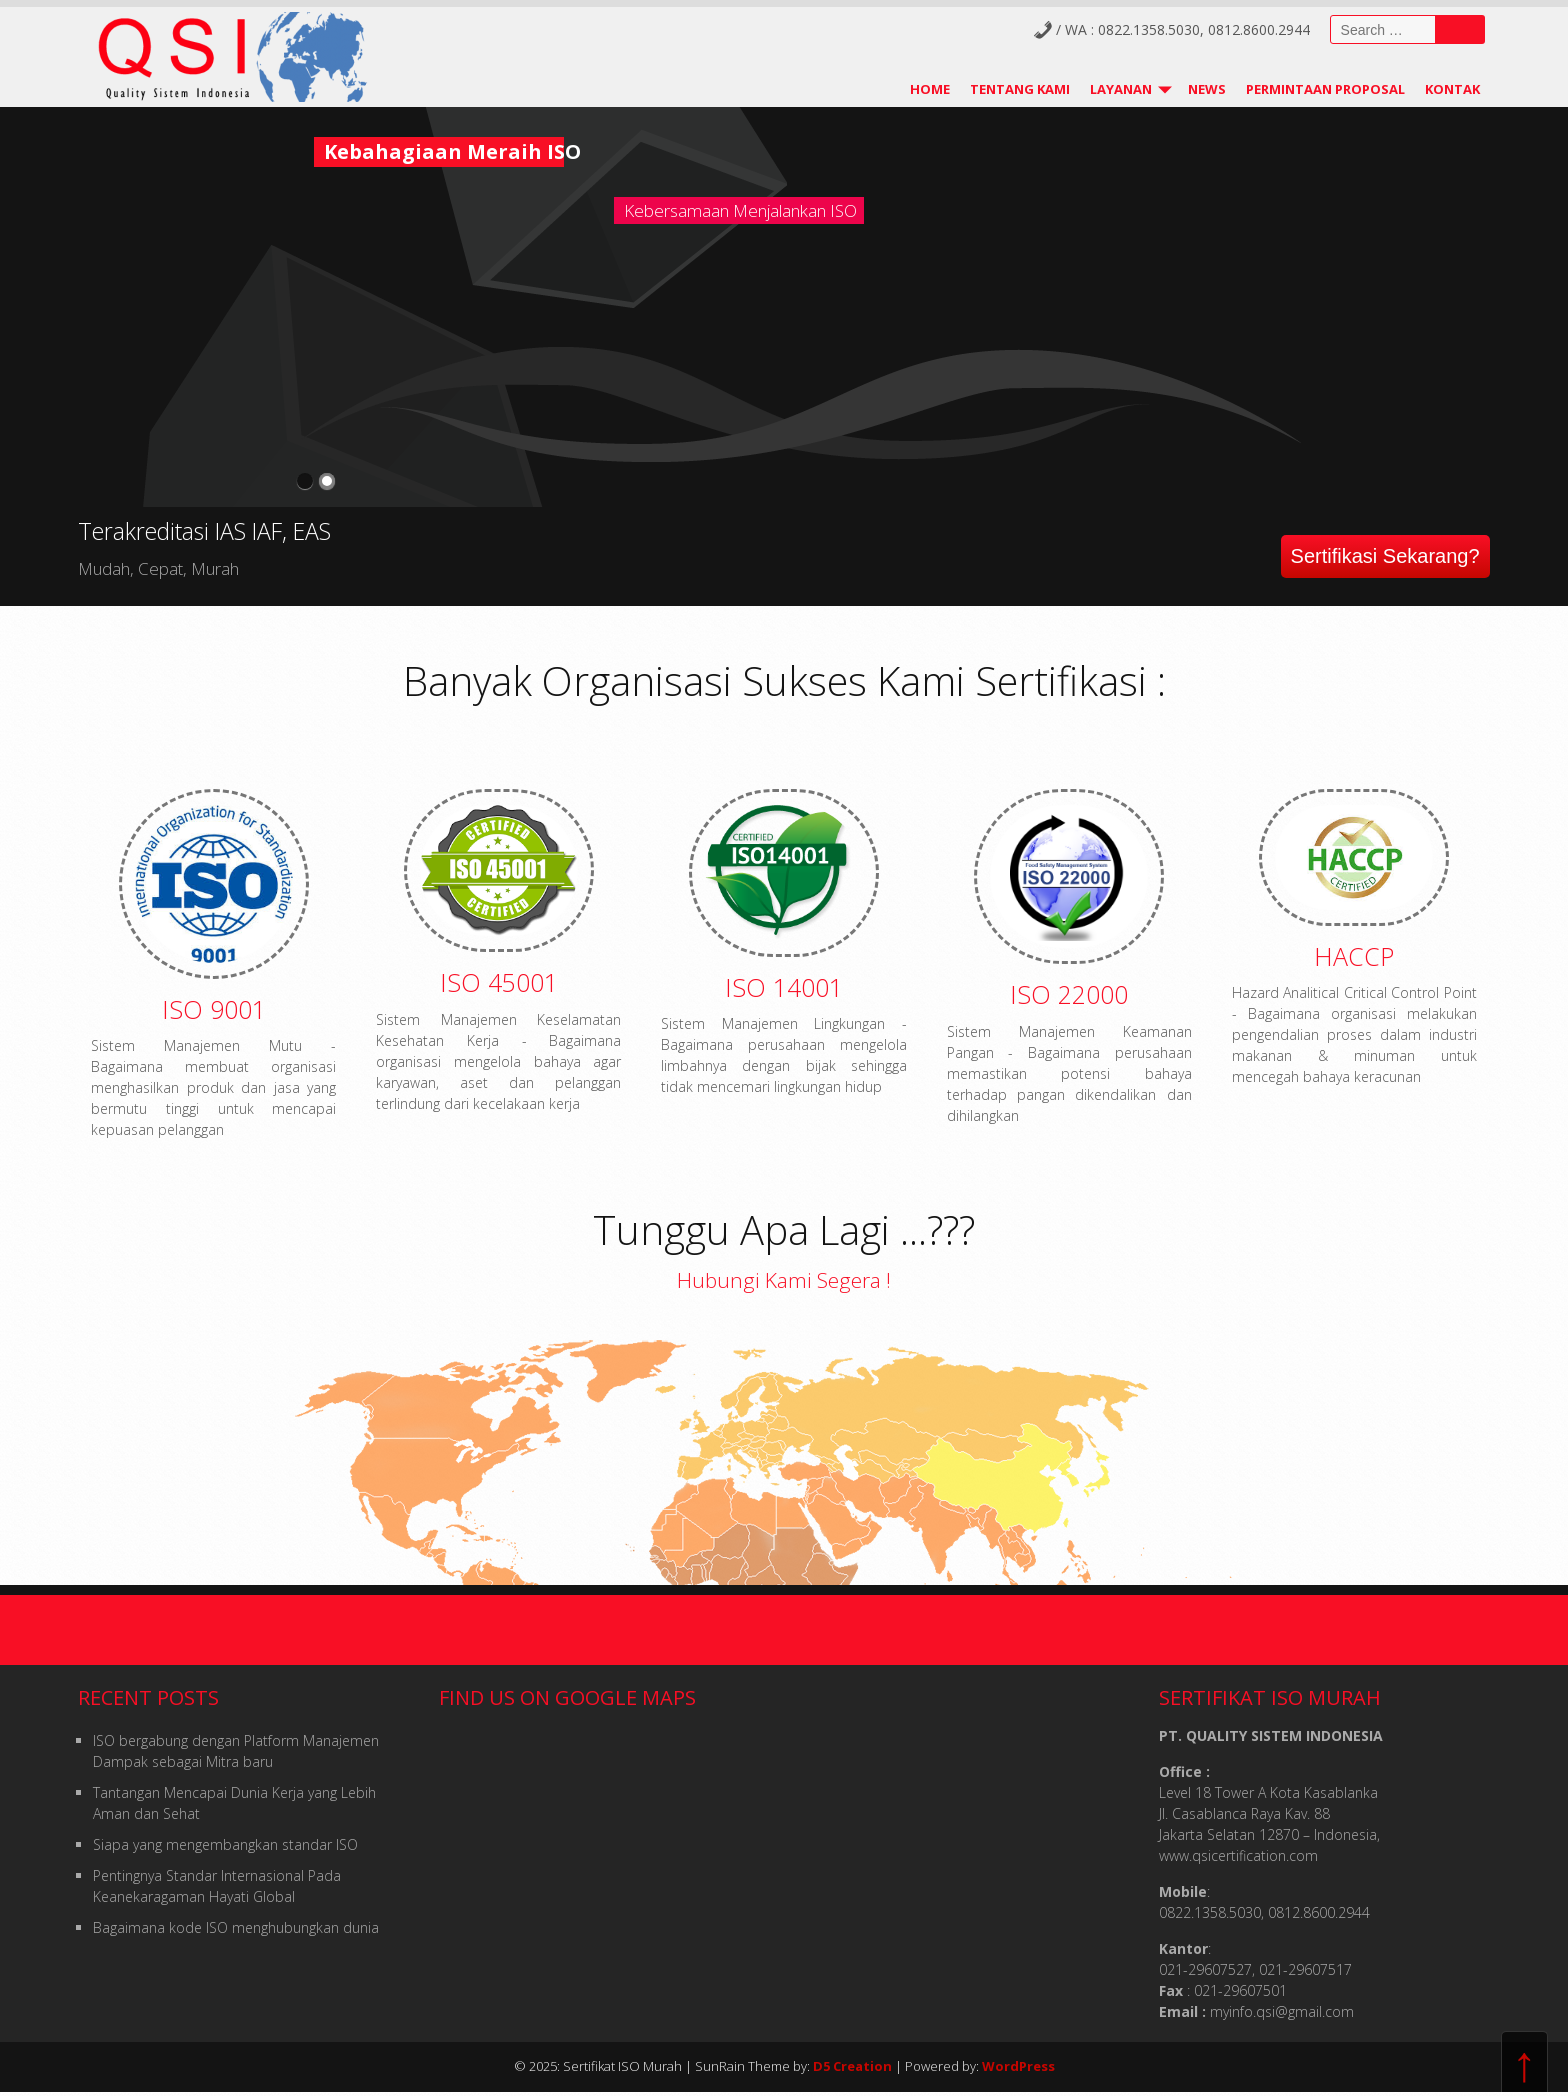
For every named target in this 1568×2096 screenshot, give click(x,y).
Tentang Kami (1020, 89)
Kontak (1452, 89)
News (1207, 89)
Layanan (1121, 89)
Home (930, 89)
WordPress (1018, 2066)
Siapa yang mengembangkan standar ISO (225, 1844)
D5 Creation (852, 2066)
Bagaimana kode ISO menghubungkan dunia (236, 1927)
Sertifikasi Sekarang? (1385, 556)
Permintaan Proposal (1325, 89)
